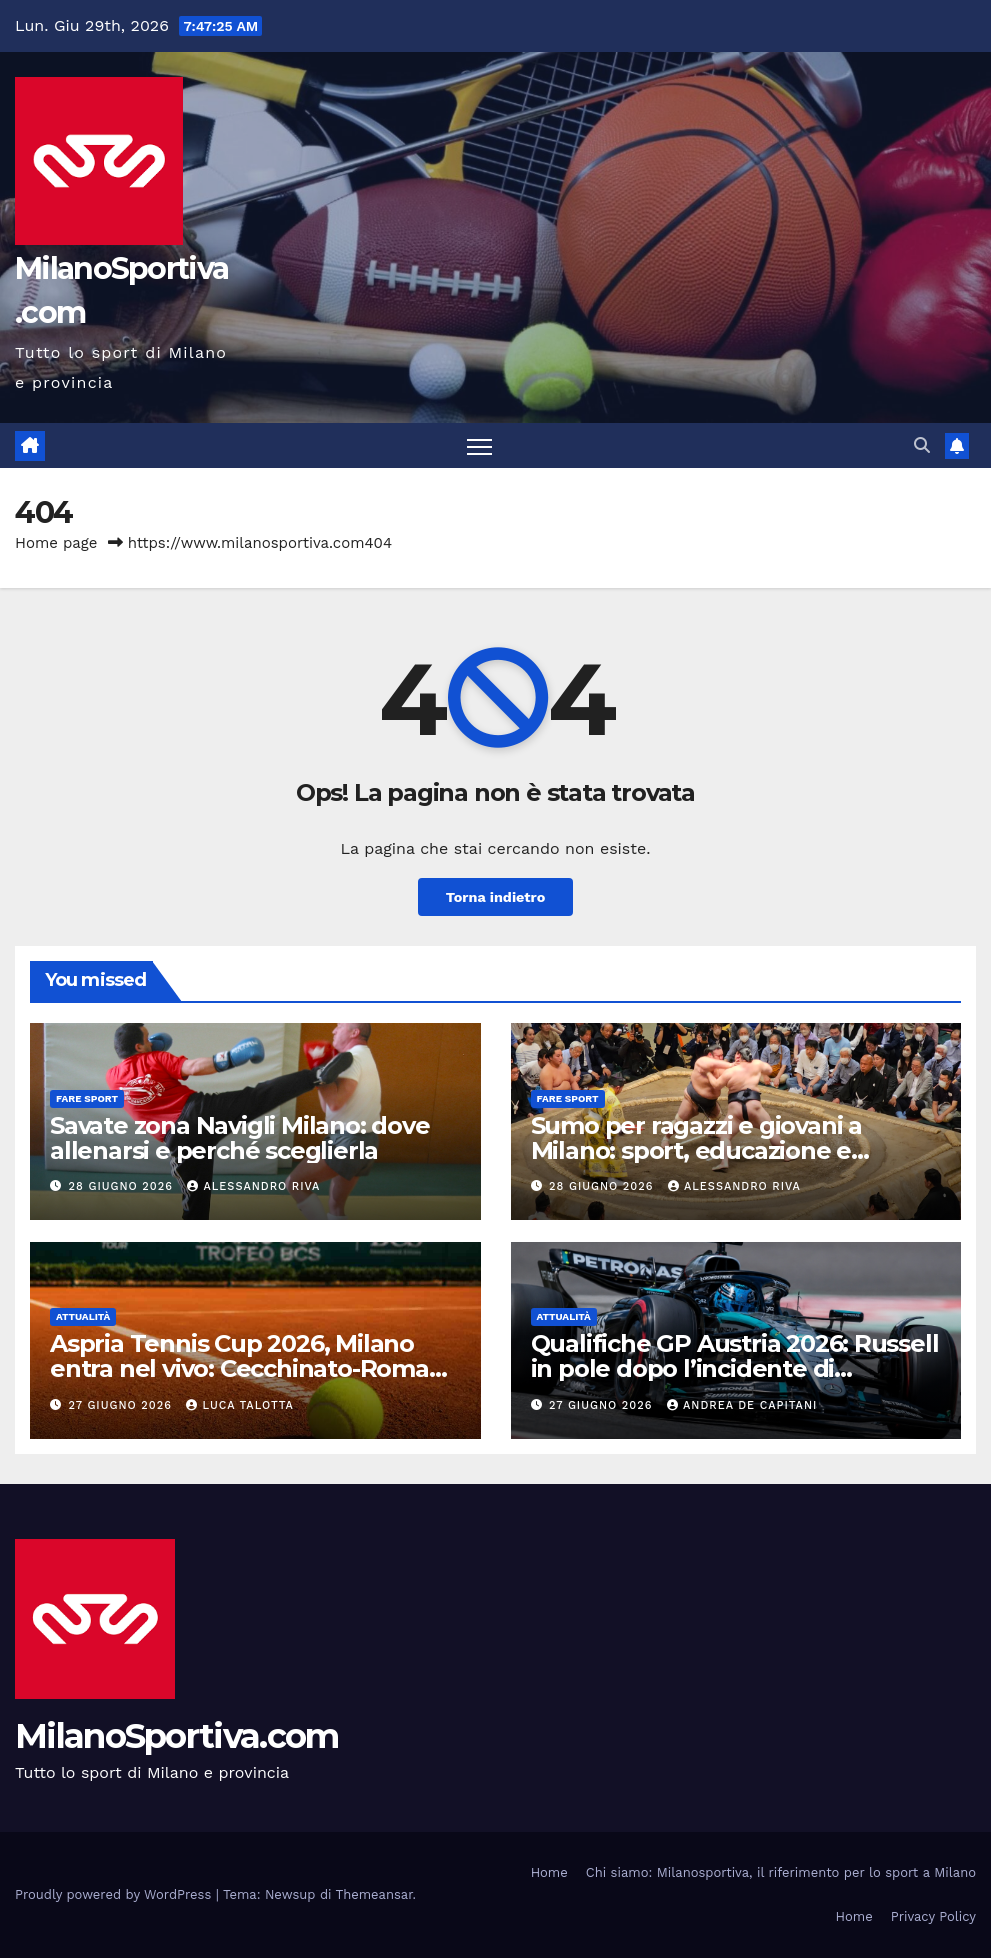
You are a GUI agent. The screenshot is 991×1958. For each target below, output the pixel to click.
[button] (922, 445)
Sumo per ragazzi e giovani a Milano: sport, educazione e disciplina (696, 1150)
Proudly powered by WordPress (115, 1894)
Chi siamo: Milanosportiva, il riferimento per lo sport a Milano (781, 1872)
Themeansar (374, 1894)
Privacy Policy (933, 1916)
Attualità (83, 1316)
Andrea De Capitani (742, 1405)
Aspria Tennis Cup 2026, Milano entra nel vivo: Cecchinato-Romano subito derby (254, 1368)
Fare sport (87, 1098)
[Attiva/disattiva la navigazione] (479, 445)
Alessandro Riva (253, 1186)
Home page (56, 543)
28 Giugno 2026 (123, 1186)
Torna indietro (496, 897)
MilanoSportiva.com (176, 1736)
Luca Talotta (239, 1405)
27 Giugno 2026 (123, 1405)
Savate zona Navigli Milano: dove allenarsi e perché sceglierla (240, 1138)
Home (549, 1872)
